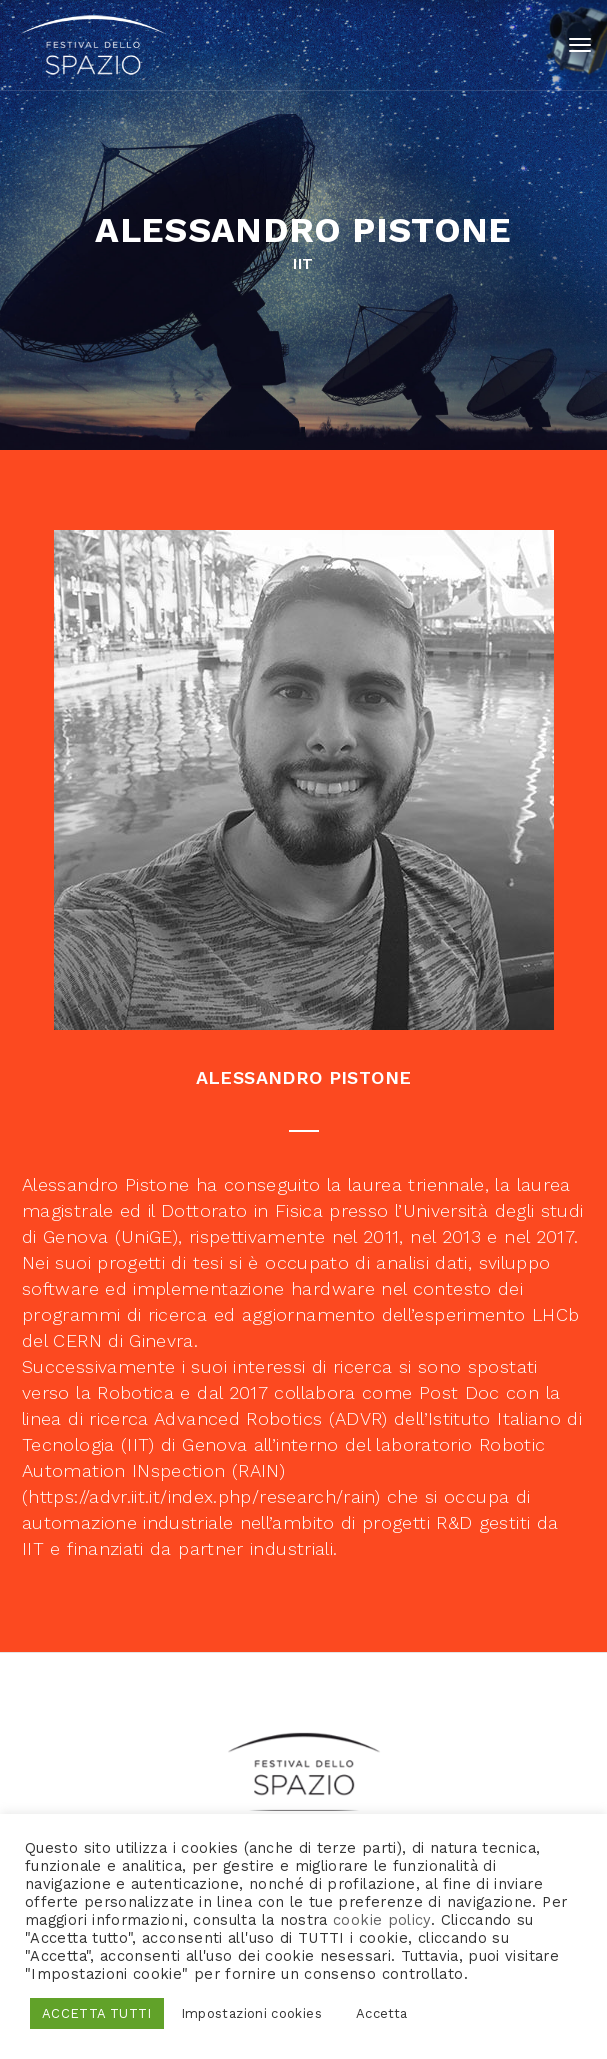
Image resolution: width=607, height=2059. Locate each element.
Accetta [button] (382, 2013)
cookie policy (382, 1920)
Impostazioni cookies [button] (251, 2013)
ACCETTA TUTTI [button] (97, 2013)
